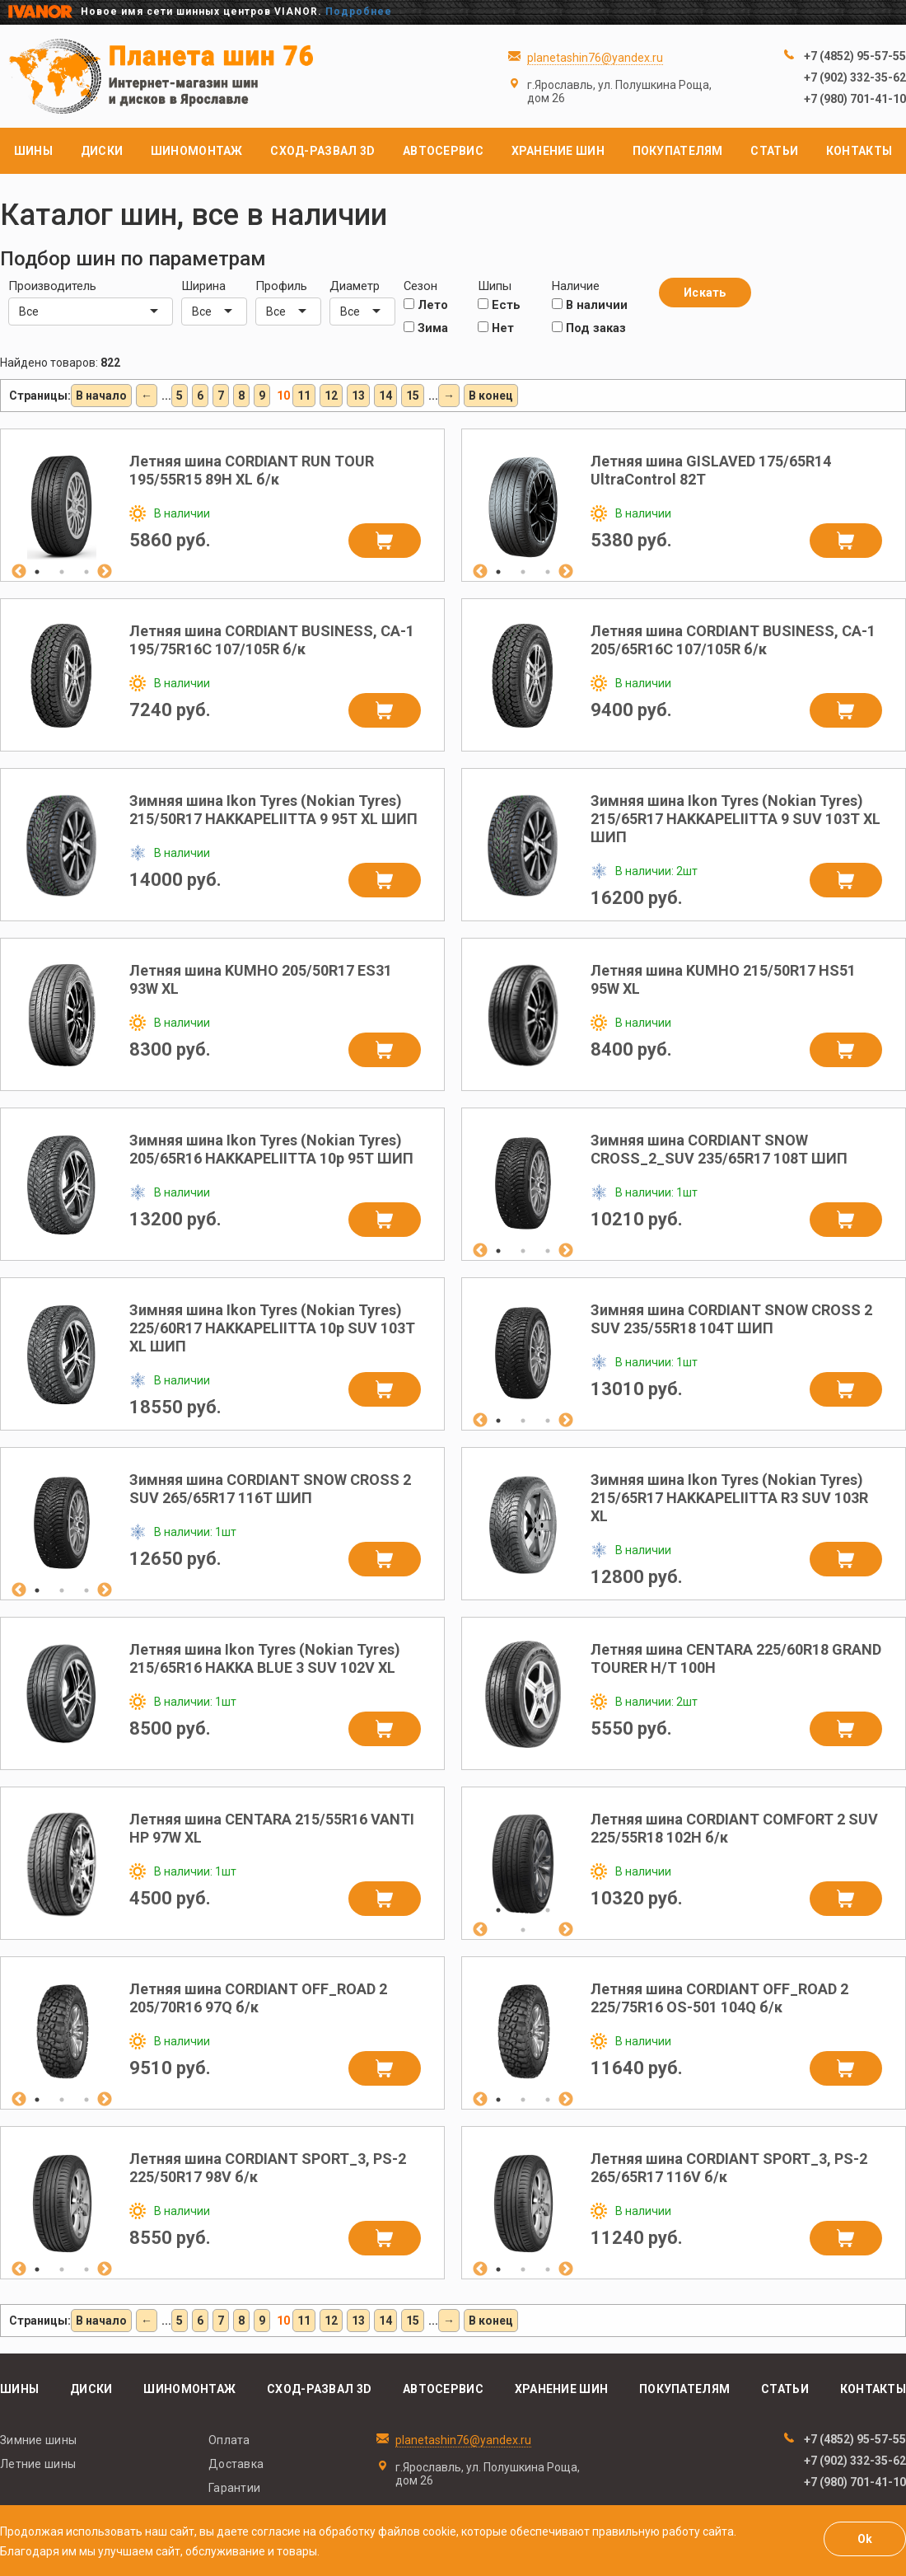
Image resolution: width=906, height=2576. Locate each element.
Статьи (774, 150)
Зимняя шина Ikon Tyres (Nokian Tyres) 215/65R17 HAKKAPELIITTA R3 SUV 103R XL (729, 1498)
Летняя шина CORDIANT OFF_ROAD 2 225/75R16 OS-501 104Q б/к (719, 1998)
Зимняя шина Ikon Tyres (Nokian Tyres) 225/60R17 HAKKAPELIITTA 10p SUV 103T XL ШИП (272, 1328)
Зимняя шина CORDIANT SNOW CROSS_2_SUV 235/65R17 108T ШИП (719, 1149)
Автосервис (443, 150)
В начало (101, 395)
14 (385, 395)
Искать (705, 292)
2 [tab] (62, 572)
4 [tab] (523, 1930)
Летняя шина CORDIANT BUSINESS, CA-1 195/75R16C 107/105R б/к (271, 640)
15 (412, 395)
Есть (499, 304)
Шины (33, 150)
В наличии (590, 304)
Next (104, 572)
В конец (491, 395)
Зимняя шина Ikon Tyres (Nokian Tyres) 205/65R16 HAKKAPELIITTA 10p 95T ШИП (271, 1149)
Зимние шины (38, 2440)
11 (304, 395)
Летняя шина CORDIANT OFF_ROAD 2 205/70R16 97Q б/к (258, 1998)
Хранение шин (558, 150)
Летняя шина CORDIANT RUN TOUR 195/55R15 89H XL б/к (251, 470)
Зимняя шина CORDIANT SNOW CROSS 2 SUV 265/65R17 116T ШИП (270, 1488)
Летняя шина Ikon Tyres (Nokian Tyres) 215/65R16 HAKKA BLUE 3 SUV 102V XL (264, 1658)
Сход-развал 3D (322, 150)
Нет (496, 328)
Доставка (236, 2464)
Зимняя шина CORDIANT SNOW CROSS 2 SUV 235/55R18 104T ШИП (731, 1319)
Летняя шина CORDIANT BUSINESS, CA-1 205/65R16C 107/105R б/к (733, 640)
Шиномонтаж (197, 150)
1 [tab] (37, 572)
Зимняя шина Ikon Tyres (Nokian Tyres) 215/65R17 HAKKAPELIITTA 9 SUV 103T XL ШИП (735, 818)
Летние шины (38, 2464)
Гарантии (234, 2487)
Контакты (859, 150)
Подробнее (358, 11)
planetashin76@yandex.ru (595, 57)
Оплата (229, 2440)
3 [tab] (86, 572)
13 (358, 395)
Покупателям (678, 150)
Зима (426, 328)
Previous (19, 572)
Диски (102, 150)
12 (331, 395)
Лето (426, 304)
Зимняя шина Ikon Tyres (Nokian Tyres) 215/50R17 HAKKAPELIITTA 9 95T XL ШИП (273, 809)
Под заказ (589, 328)
